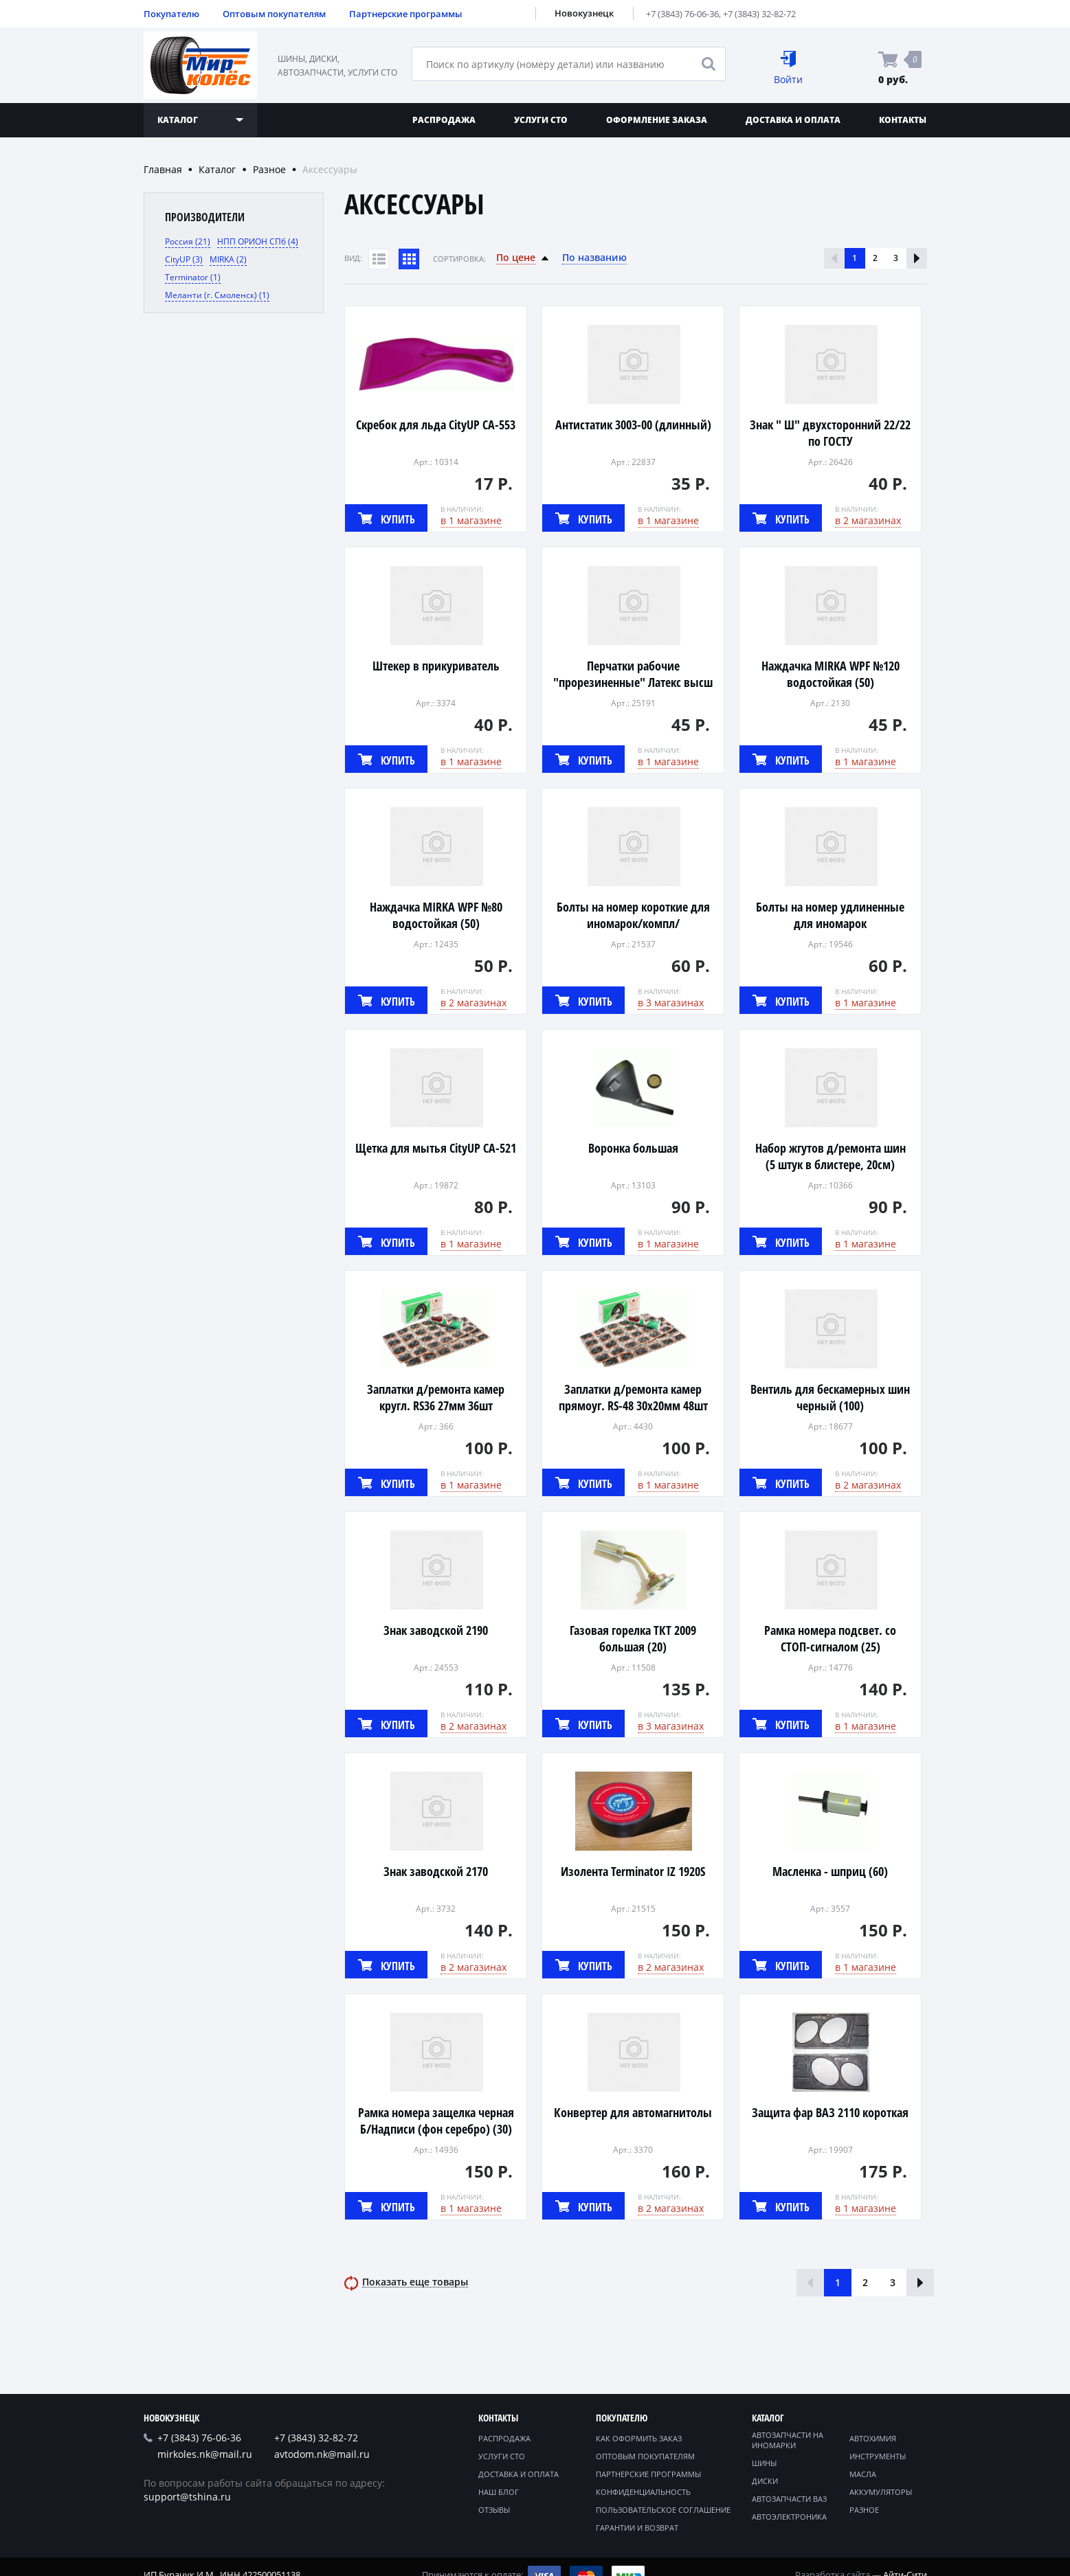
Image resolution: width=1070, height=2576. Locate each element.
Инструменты (877, 2456)
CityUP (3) (184, 259)
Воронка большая (633, 1148)
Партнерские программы (405, 14)
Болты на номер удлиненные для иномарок (830, 915)
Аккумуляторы (880, 2492)
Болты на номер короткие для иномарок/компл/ (633, 915)
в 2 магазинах (868, 520)
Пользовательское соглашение (663, 2510)
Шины (764, 2463)
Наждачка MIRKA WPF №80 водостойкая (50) (436, 915)
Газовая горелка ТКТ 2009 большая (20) (633, 1638)
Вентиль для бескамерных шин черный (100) (830, 1397)
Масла (862, 2474)
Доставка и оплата (793, 120)
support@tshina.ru (187, 2496)
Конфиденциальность (643, 2492)
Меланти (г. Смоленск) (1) (217, 295)
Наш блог (498, 2492)
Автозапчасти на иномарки (787, 2440)
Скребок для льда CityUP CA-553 (435, 424)
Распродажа (444, 120)
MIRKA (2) (228, 259)
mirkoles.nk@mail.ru (204, 2454)
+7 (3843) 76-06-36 (682, 14)
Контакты (902, 120)
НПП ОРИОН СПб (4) (257, 241)
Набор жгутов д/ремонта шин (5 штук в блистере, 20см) (830, 1156)
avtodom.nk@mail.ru (322, 2454)
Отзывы (494, 2510)
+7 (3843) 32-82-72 (759, 14)
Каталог (217, 169)
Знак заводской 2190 (435, 1630)
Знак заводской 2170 (435, 1871)
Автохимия (872, 2438)
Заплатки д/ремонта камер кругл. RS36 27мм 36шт (435, 1397)
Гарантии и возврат (637, 2527)
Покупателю (171, 14)
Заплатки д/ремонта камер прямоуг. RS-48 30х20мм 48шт (633, 1397)
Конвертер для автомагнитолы (633, 2112)
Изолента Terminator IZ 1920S (633, 1871)
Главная (163, 169)
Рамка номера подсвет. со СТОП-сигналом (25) (830, 1638)
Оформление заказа (656, 120)
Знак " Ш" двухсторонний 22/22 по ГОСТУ (830, 432)
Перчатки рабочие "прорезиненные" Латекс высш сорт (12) (633, 682)
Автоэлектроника (789, 2516)
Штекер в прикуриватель (436, 665)
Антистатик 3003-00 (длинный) (633, 424)
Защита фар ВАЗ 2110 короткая (830, 2112)
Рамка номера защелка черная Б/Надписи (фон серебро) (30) (436, 2120)
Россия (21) (187, 241)
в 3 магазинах (671, 1002)
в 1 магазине (471, 520)
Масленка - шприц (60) (830, 1871)
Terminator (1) (193, 277)
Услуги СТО (541, 120)
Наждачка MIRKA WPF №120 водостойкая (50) (830, 673)
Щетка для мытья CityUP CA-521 (435, 1148)
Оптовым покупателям (274, 14)
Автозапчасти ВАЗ (789, 2499)
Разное (269, 169)
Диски (765, 2481)
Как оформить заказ (639, 2438)
